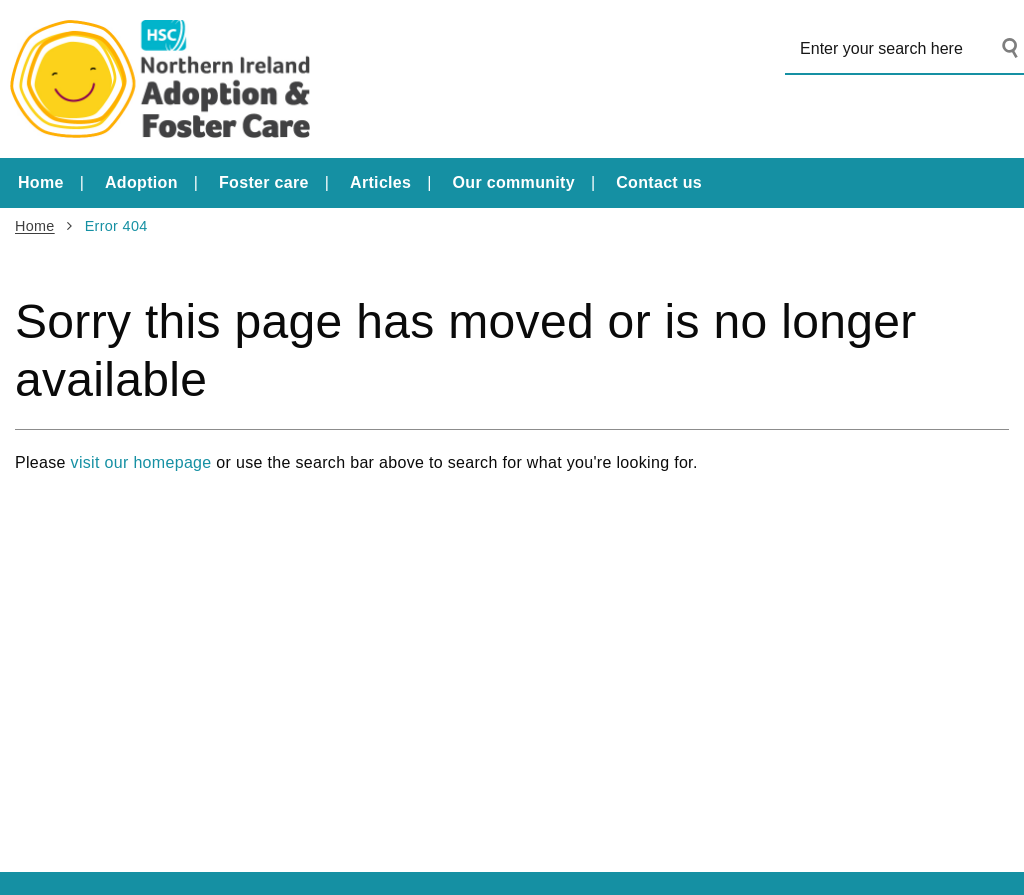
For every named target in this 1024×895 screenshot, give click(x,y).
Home (41, 182)
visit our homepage (141, 462)
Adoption (141, 182)
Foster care (264, 182)
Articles (380, 182)
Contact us (659, 182)
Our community (514, 182)
